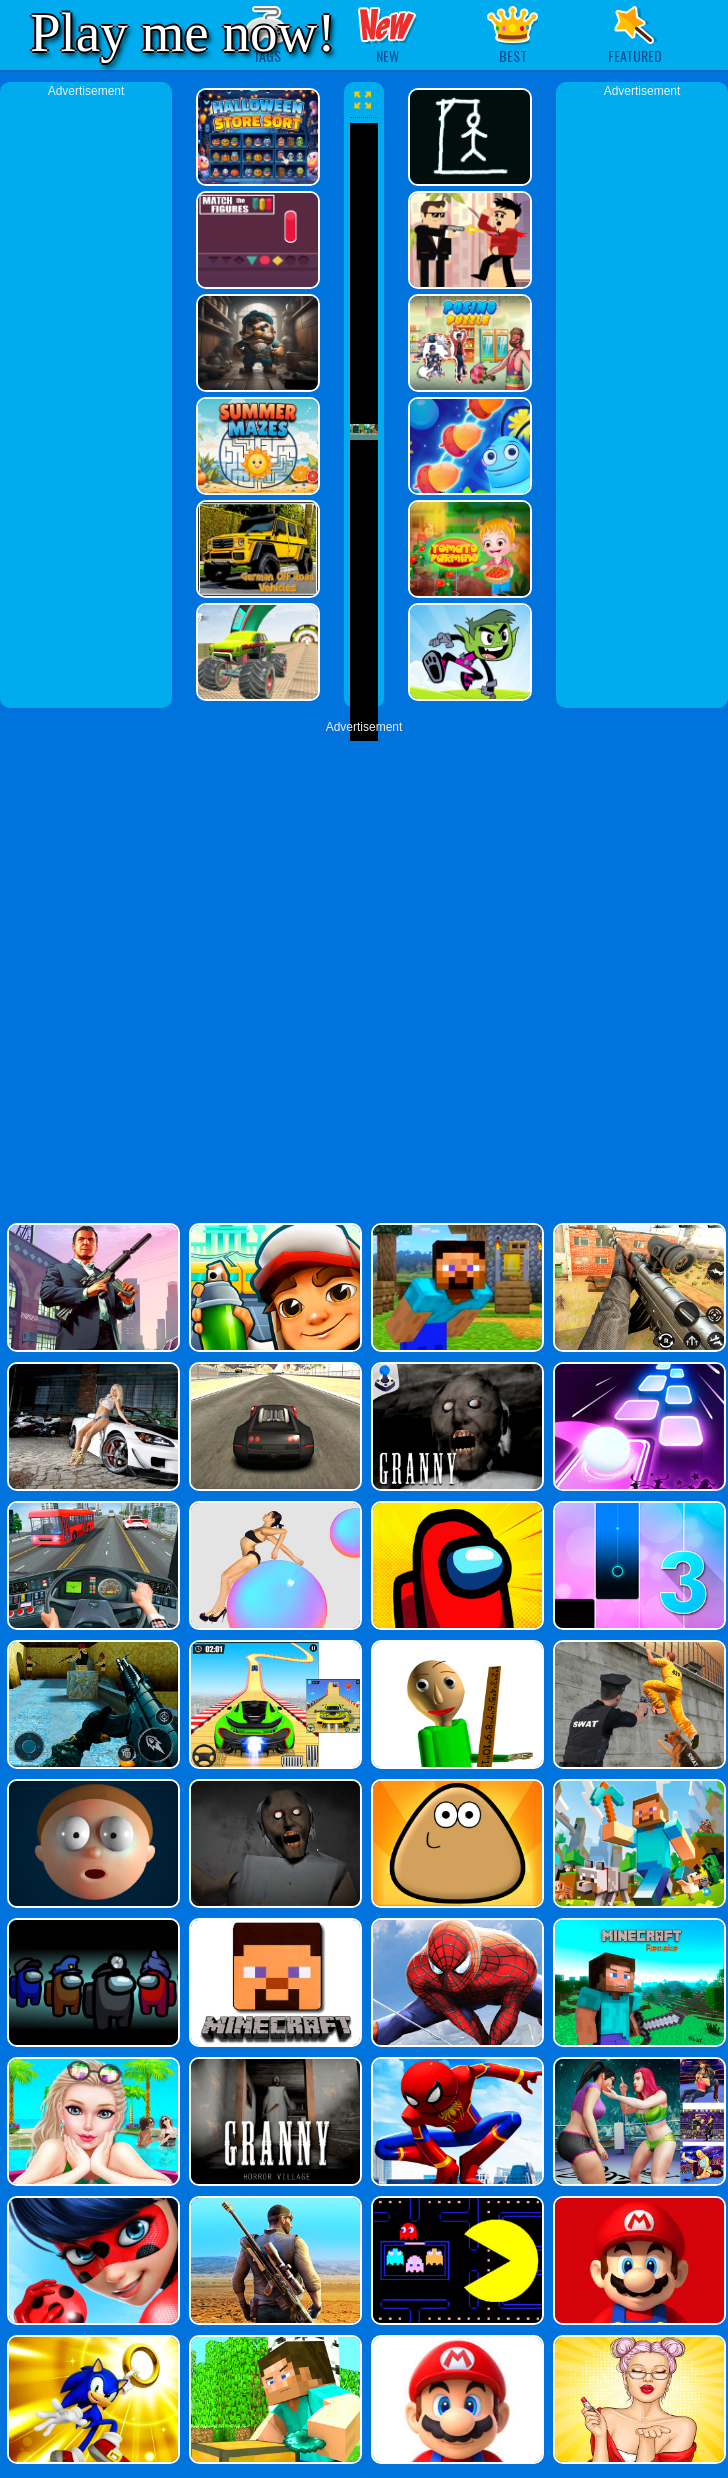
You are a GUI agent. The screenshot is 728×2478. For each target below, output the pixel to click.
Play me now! (183, 32)
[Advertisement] (86, 400)
